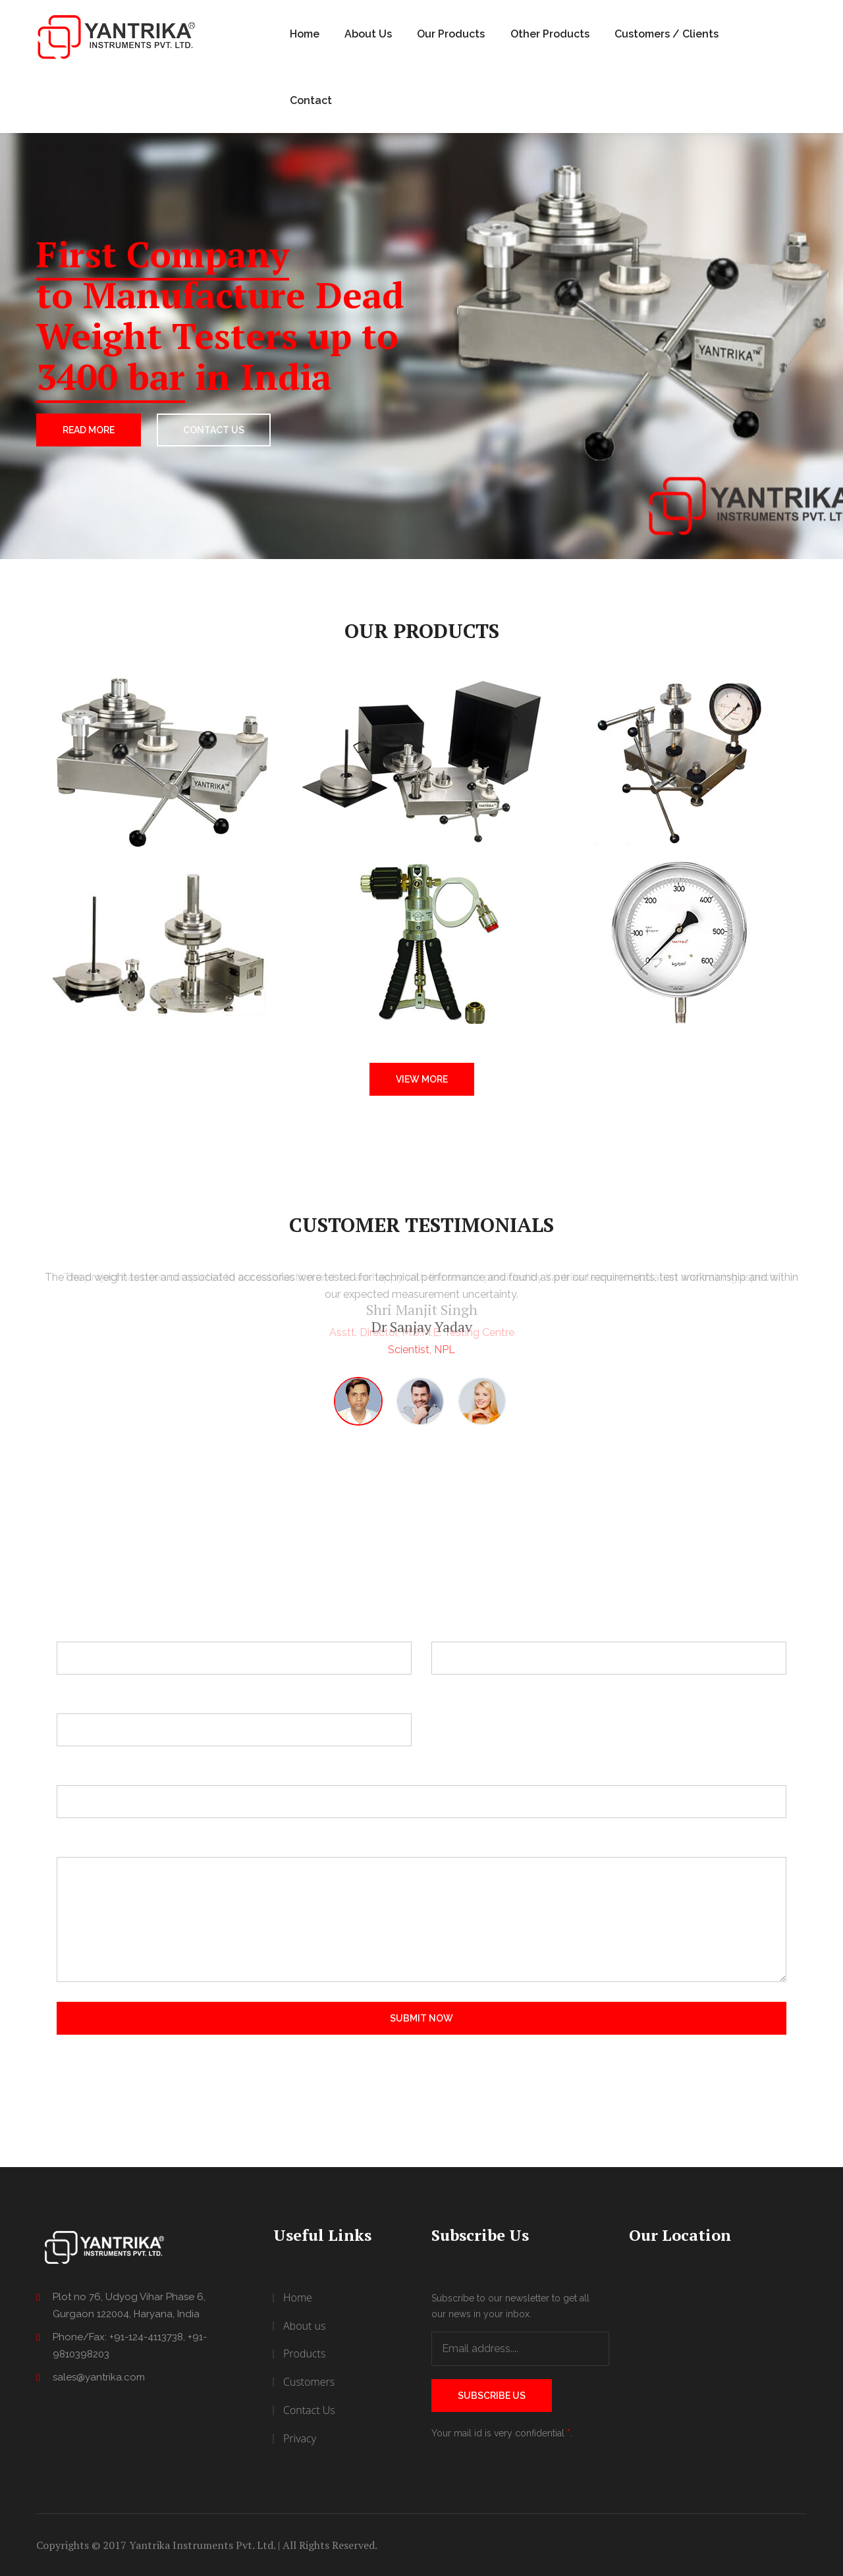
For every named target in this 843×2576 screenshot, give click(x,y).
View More (422, 1079)
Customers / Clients (666, 34)
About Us (368, 34)
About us (304, 2326)
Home (304, 34)
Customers (309, 2382)
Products (304, 2353)
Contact (311, 100)
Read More (89, 430)
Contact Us (309, 2410)
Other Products (549, 34)
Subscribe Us (492, 2395)
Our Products (451, 34)
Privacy (299, 2438)
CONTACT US (213, 430)
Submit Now (421, 2018)
